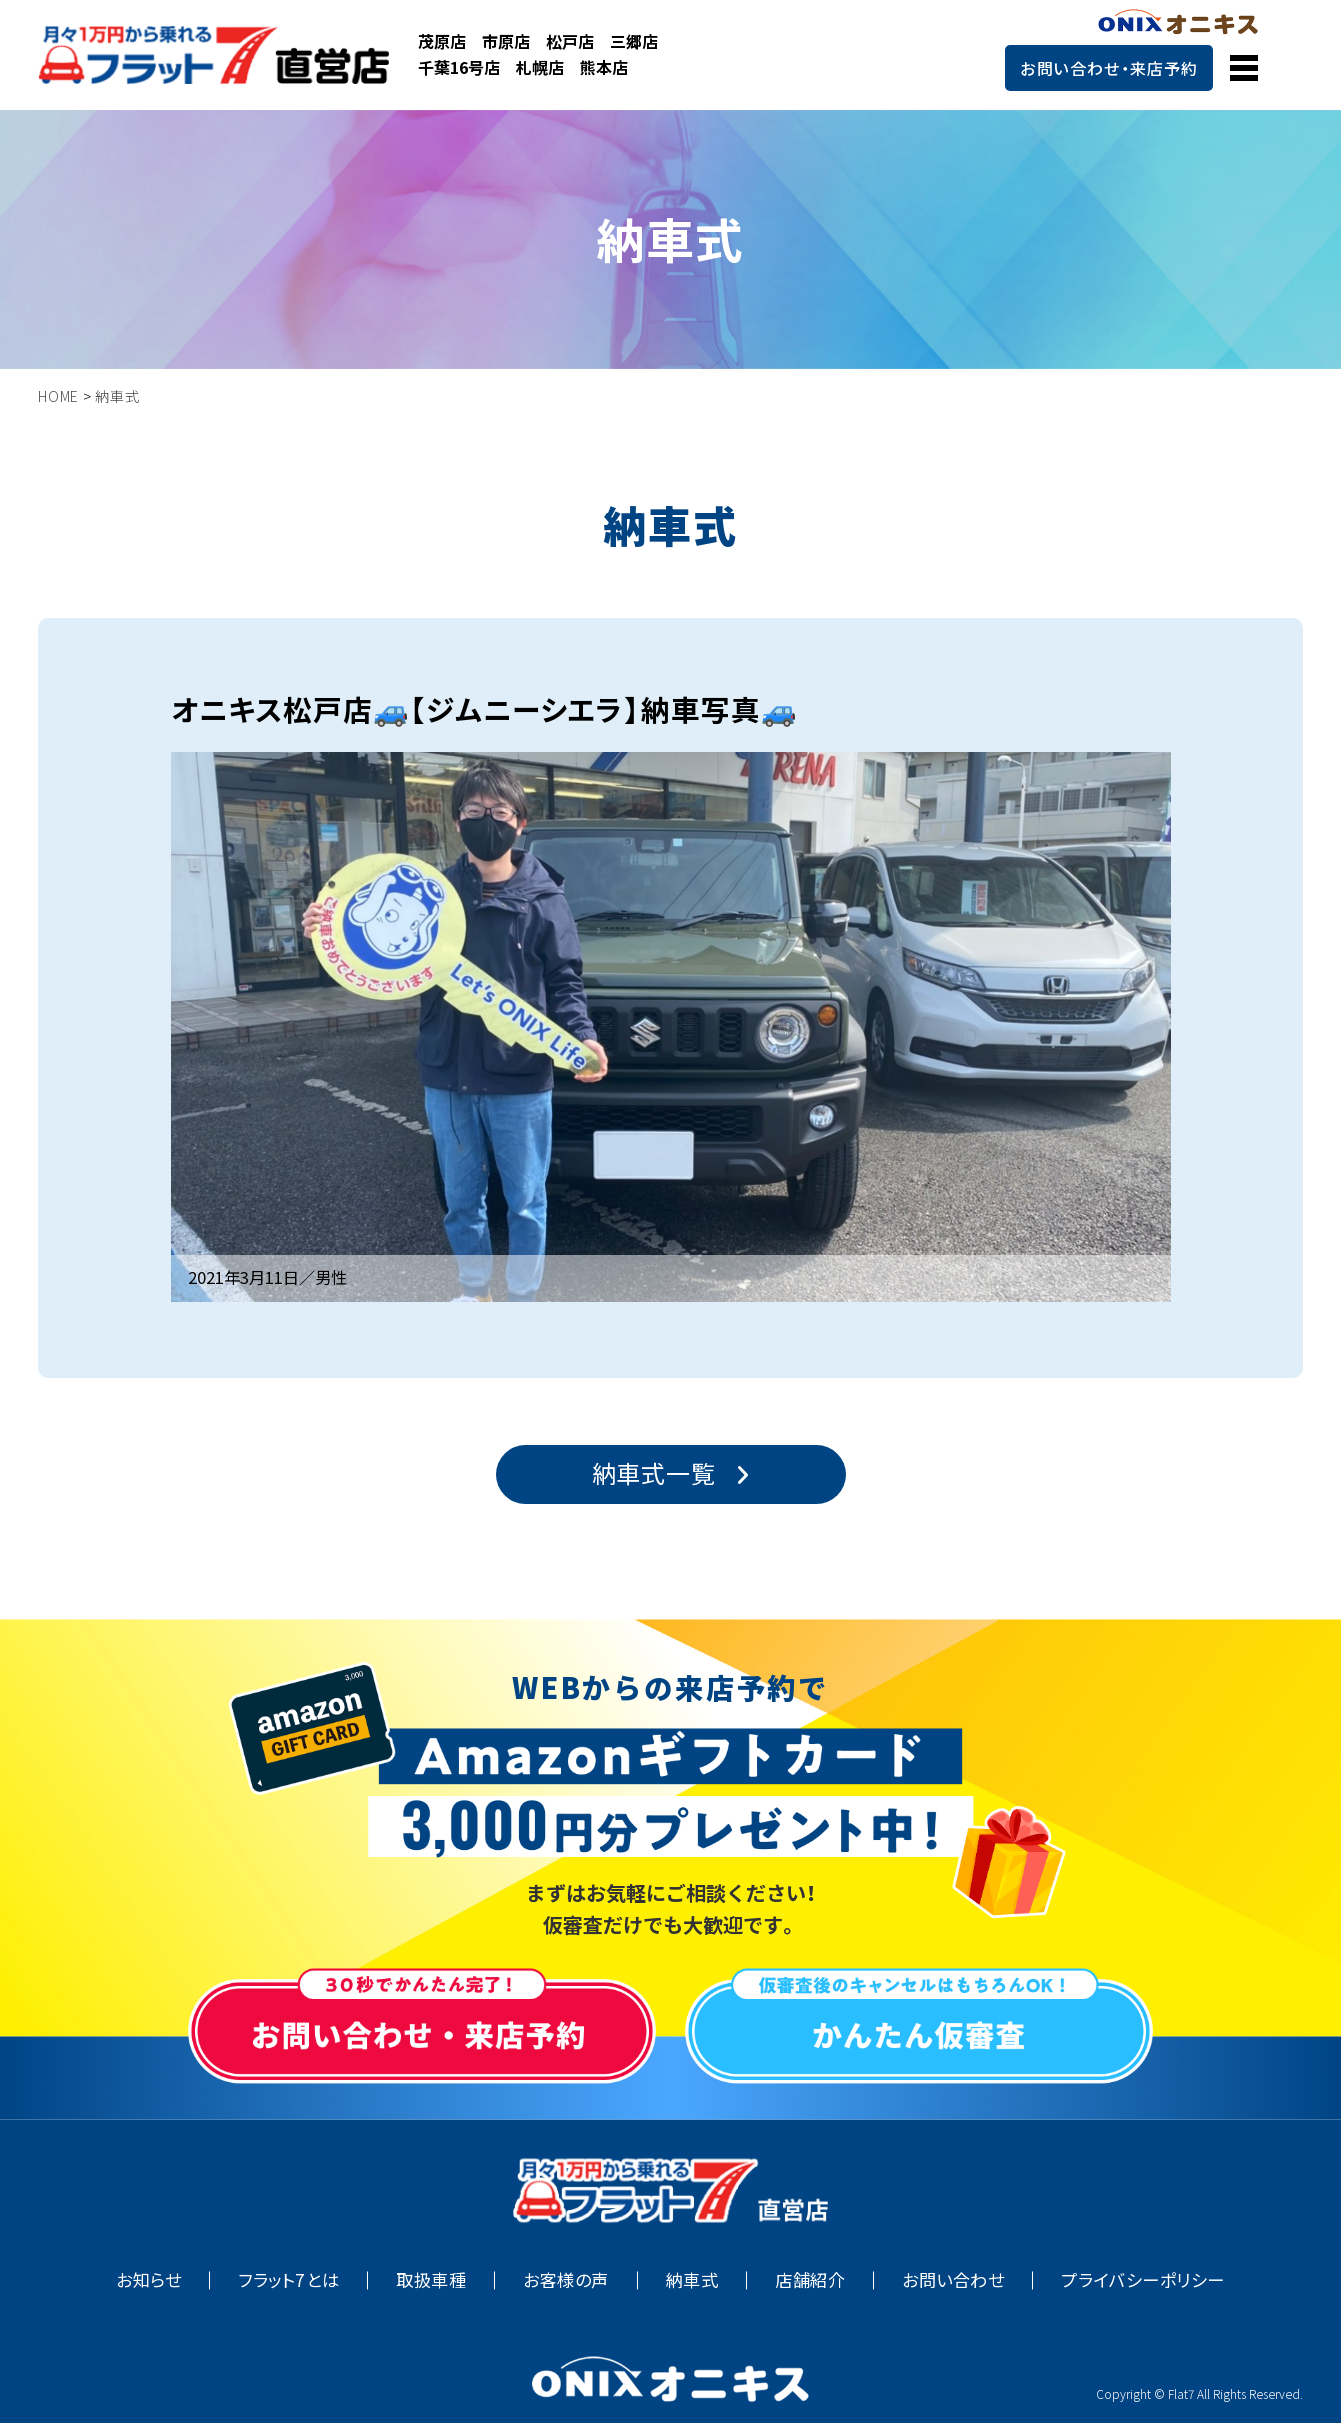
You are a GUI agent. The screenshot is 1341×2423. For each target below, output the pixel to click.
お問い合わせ (953, 2280)
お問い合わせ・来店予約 (1109, 68)
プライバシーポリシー (1142, 2280)
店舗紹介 (810, 2280)
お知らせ (148, 2280)
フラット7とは (288, 2280)
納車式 (692, 2280)
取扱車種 (431, 2280)
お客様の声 (566, 2280)
